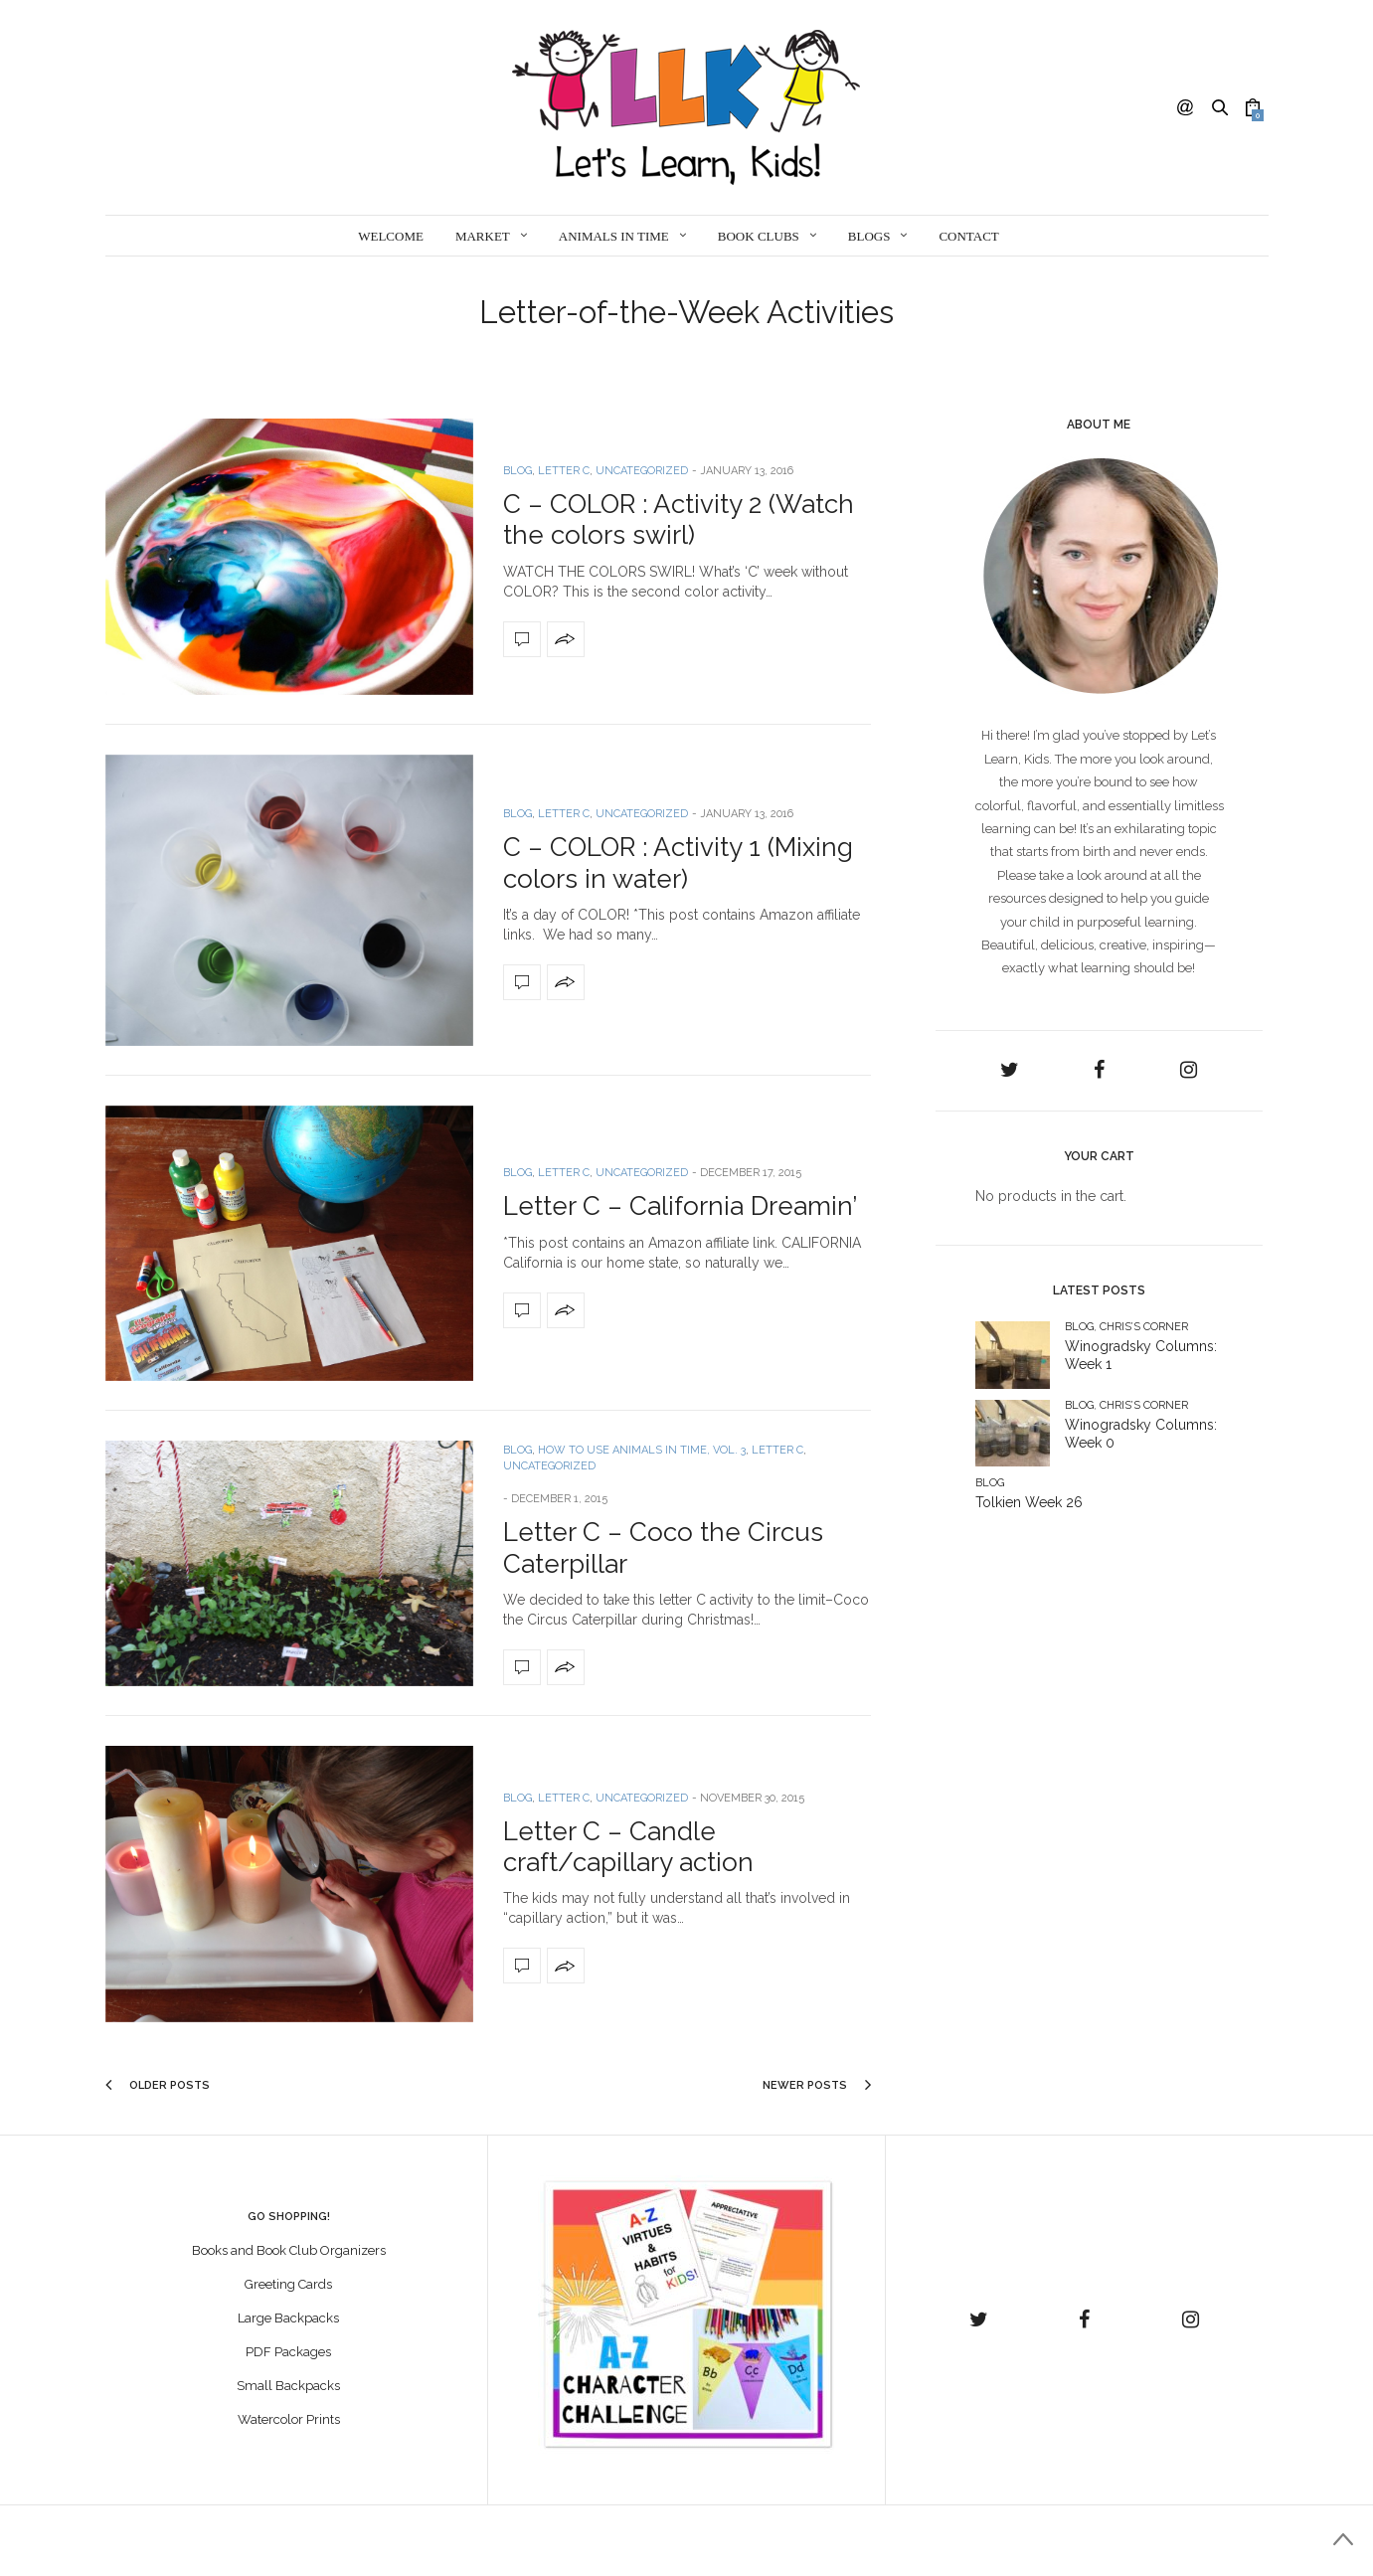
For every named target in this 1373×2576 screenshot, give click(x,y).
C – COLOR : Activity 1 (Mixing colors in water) (678, 862)
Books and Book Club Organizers (289, 2250)
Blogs (869, 236)
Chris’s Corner (1144, 1326)
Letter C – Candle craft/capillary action (628, 1846)
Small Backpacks (288, 2385)
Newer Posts (817, 2085)
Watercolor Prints (289, 2419)
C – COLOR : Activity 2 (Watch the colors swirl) (678, 519)
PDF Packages (288, 2351)
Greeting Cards (288, 2284)
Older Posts (157, 2085)
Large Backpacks (288, 2318)
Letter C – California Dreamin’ (680, 1206)
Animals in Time (614, 236)
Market (482, 236)
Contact (968, 236)
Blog (517, 470)
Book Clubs (758, 236)
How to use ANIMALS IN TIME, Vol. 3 (642, 1450)
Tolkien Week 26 (1029, 1502)
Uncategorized (642, 470)
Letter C (564, 470)
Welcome (391, 236)
